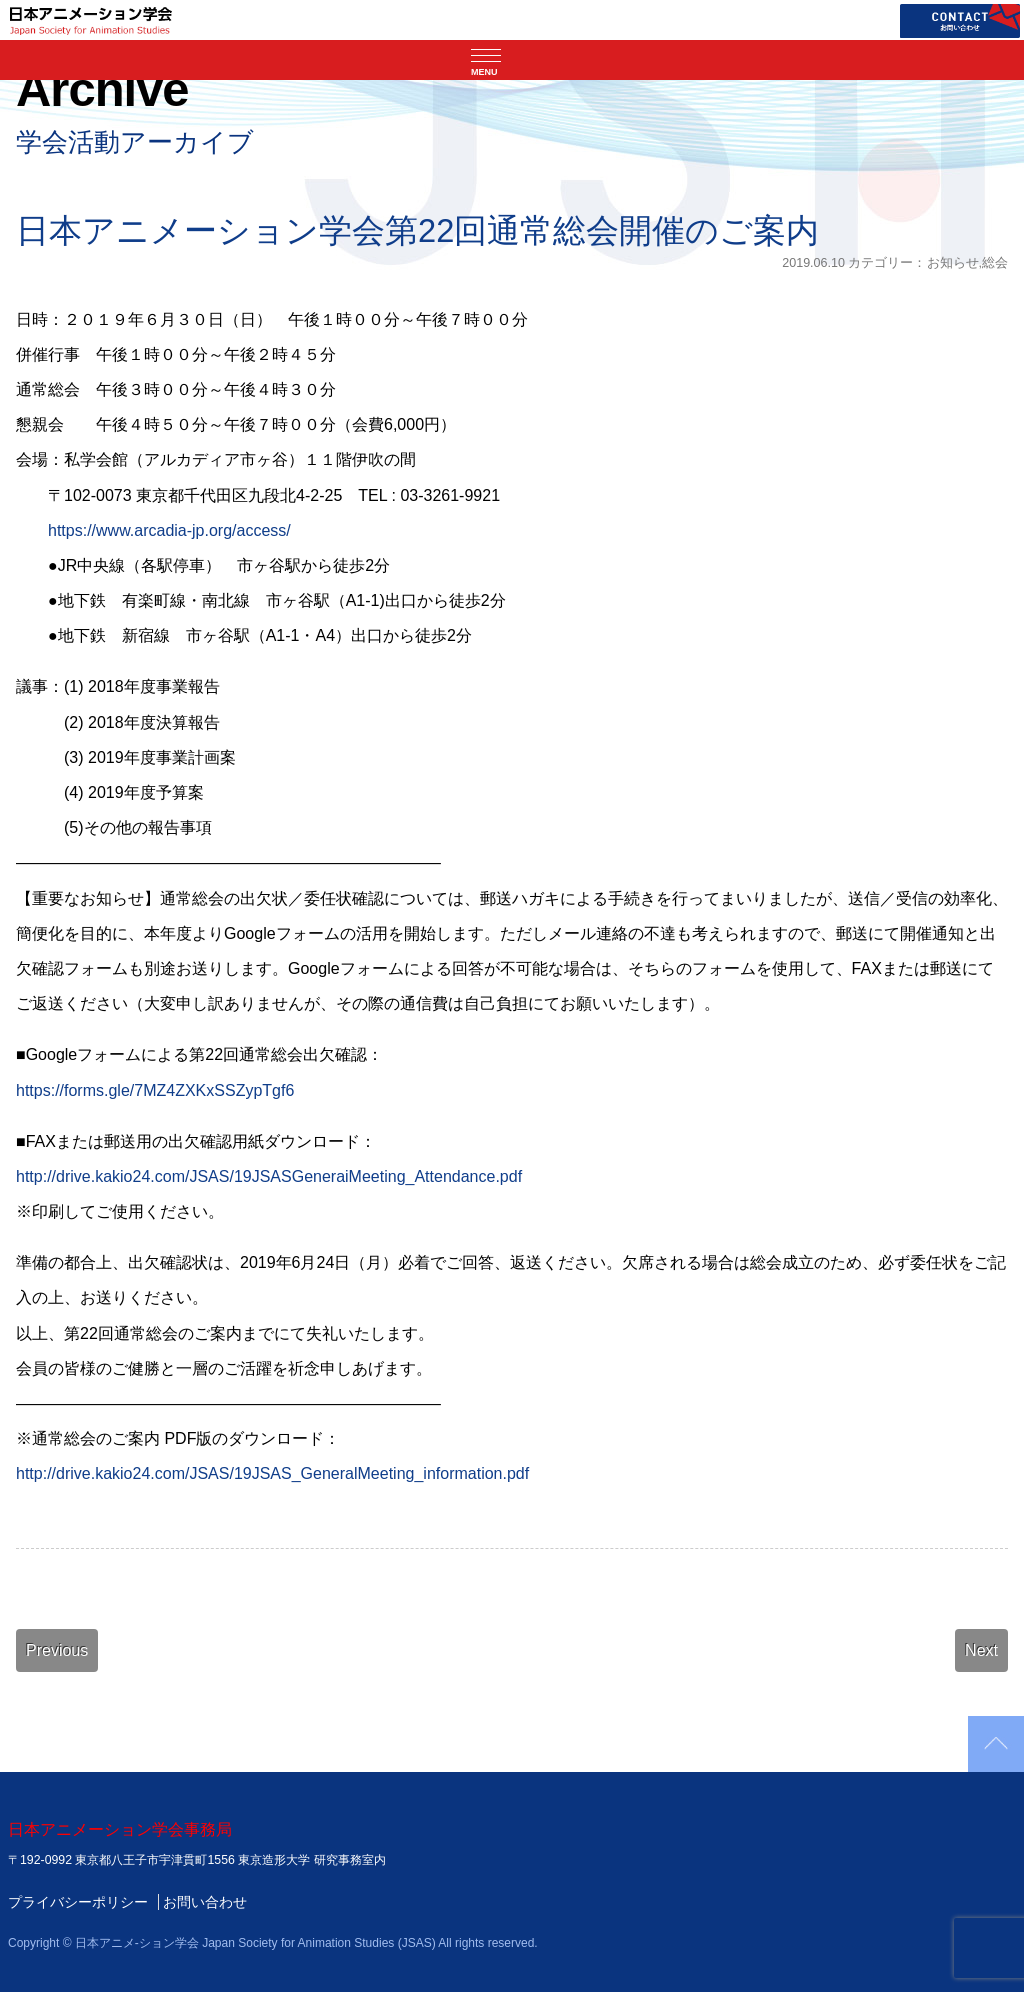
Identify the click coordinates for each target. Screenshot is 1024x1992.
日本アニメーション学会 (91, 20)
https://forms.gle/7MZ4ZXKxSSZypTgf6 (155, 1090)
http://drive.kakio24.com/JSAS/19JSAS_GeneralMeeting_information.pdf (272, 1473)
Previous (57, 1650)
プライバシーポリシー (78, 1902)
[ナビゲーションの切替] (512, 60)
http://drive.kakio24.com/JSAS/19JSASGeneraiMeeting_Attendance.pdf (269, 1176)
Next (981, 1650)
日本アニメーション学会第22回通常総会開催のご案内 (417, 230)
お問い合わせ (205, 1902)
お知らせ (953, 263)
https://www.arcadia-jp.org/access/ (169, 530)
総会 (995, 263)
